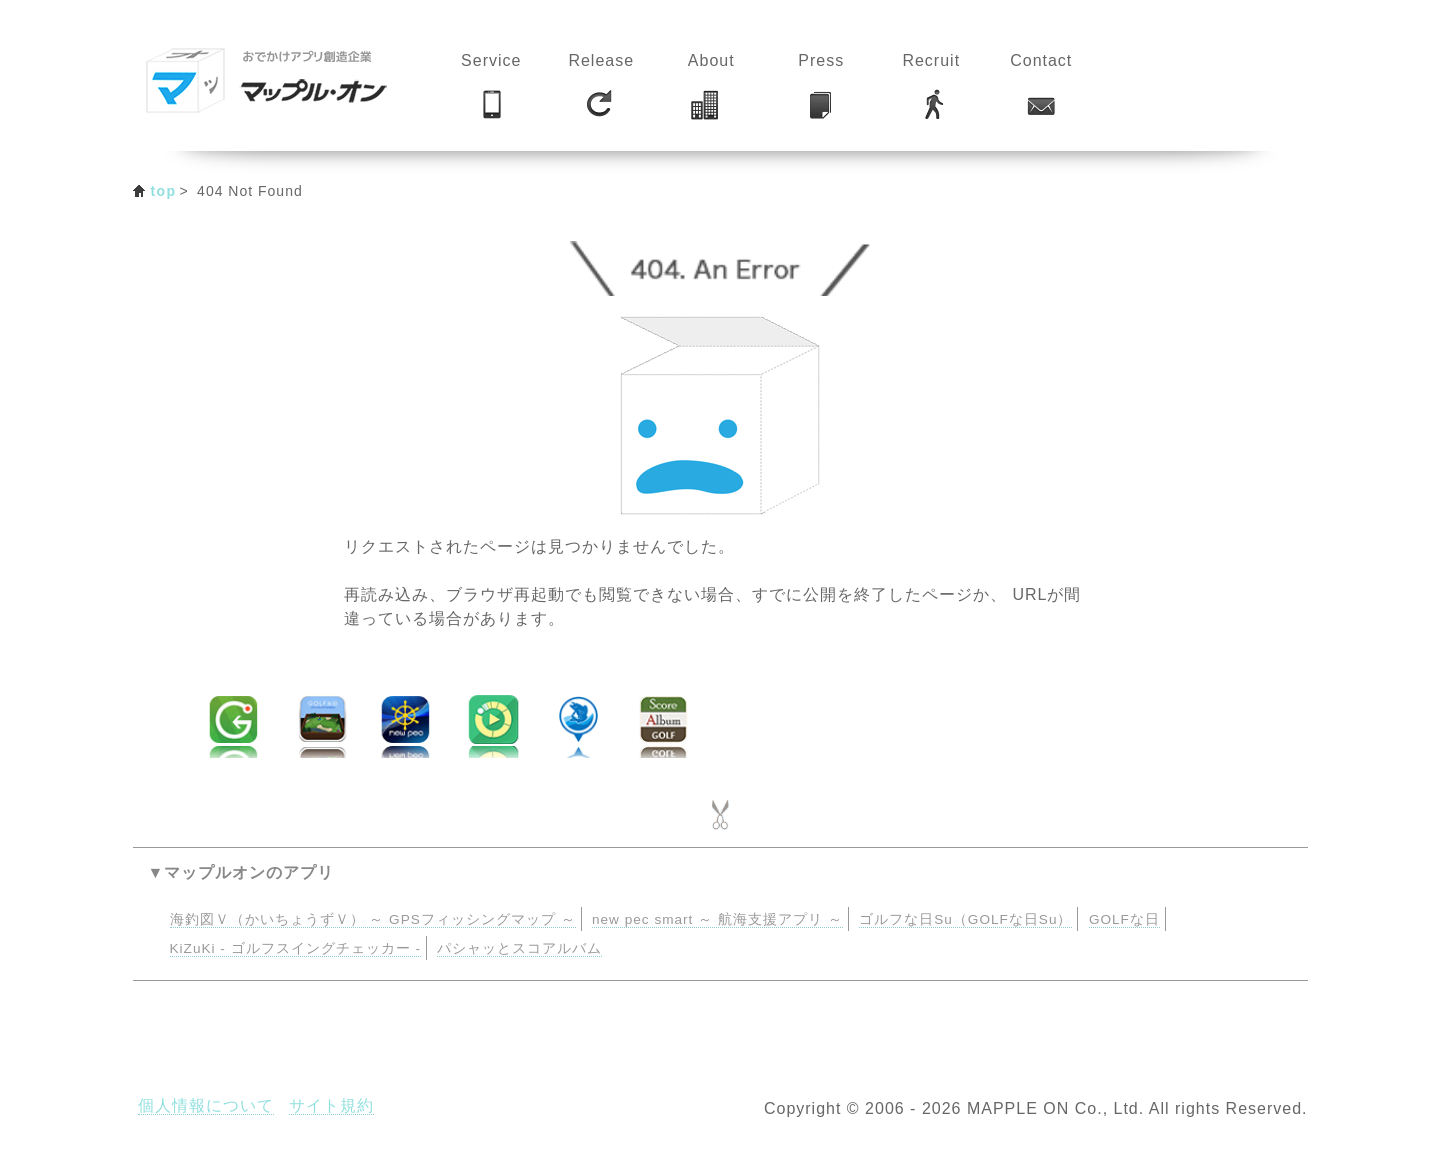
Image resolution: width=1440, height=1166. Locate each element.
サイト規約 (331, 1105)
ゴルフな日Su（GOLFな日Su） (965, 919)
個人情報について (206, 1105)
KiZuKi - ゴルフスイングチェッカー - (295, 948)
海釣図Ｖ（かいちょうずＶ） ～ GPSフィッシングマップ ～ (373, 919)
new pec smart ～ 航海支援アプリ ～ (717, 919)
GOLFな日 (1124, 919)
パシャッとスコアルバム (519, 948)
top (164, 191)
